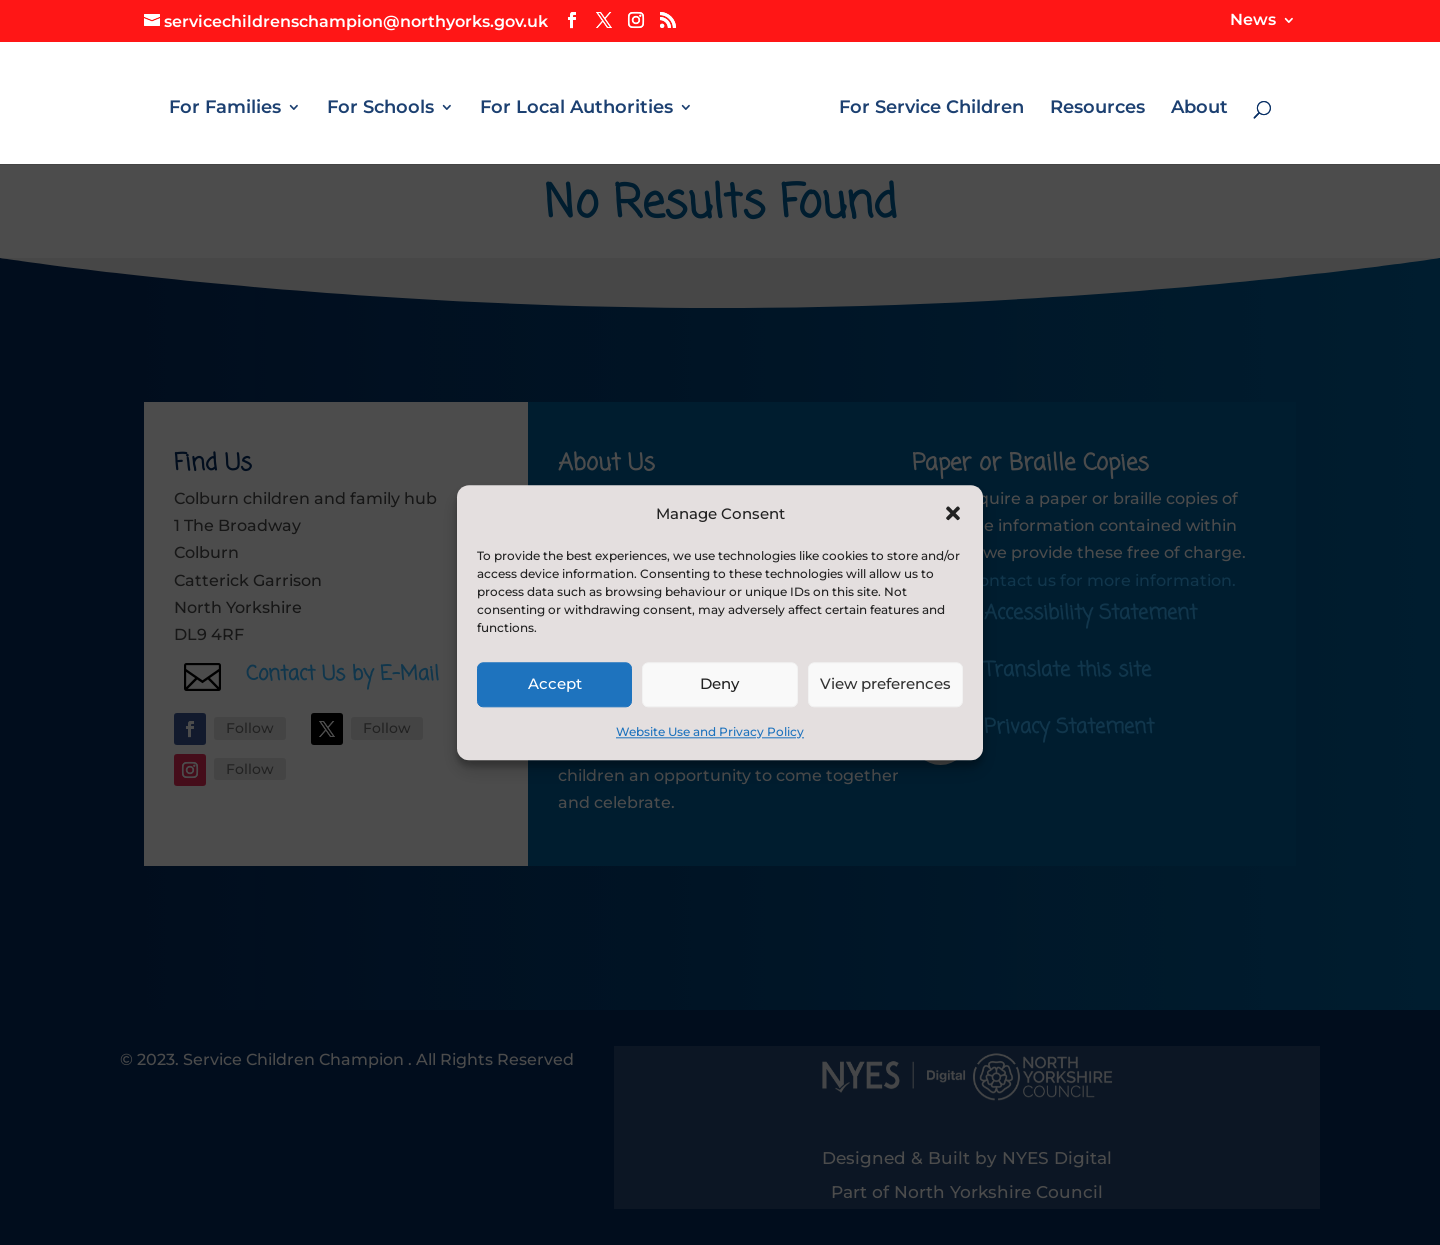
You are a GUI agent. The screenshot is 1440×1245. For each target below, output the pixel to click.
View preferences (885, 684)
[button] (953, 513)
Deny (719, 684)
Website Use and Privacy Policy (710, 731)
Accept (555, 684)
